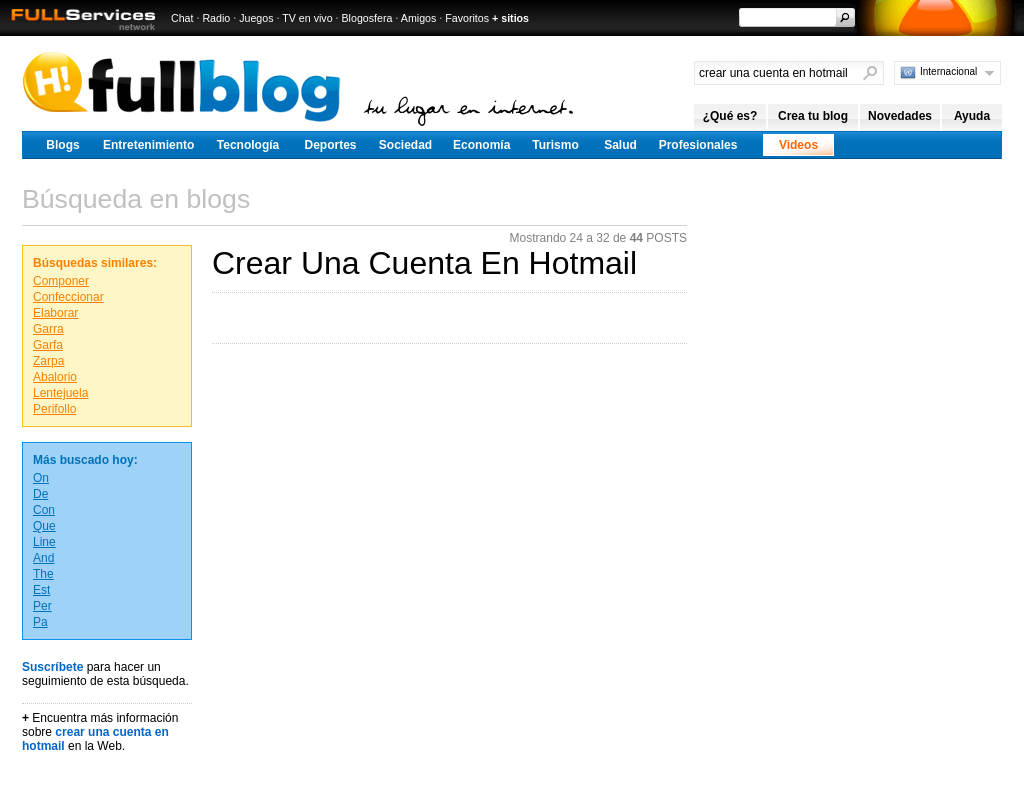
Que (44, 526)
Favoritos (467, 18)
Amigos (419, 18)
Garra (48, 329)
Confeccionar (68, 297)
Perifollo (54, 409)
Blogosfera (367, 18)
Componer (61, 281)
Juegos (256, 18)
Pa (40, 622)
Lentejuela (60, 393)
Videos (798, 145)
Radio (216, 18)
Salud (620, 145)
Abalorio (55, 377)
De (40, 494)
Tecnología (248, 145)
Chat (182, 18)
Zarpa (48, 361)
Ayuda (972, 116)
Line (44, 542)
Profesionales (698, 145)
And (43, 558)
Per (42, 606)
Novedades (900, 116)
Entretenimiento (148, 145)
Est (41, 590)
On (41, 478)
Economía (481, 145)
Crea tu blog (813, 116)
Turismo (555, 145)
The (43, 574)
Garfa (48, 345)
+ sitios (510, 18)
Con (44, 510)
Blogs (62, 145)
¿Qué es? (730, 116)
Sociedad (405, 145)
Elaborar (55, 313)
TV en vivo (307, 18)
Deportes (330, 145)
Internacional (948, 71)
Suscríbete (52, 667)
